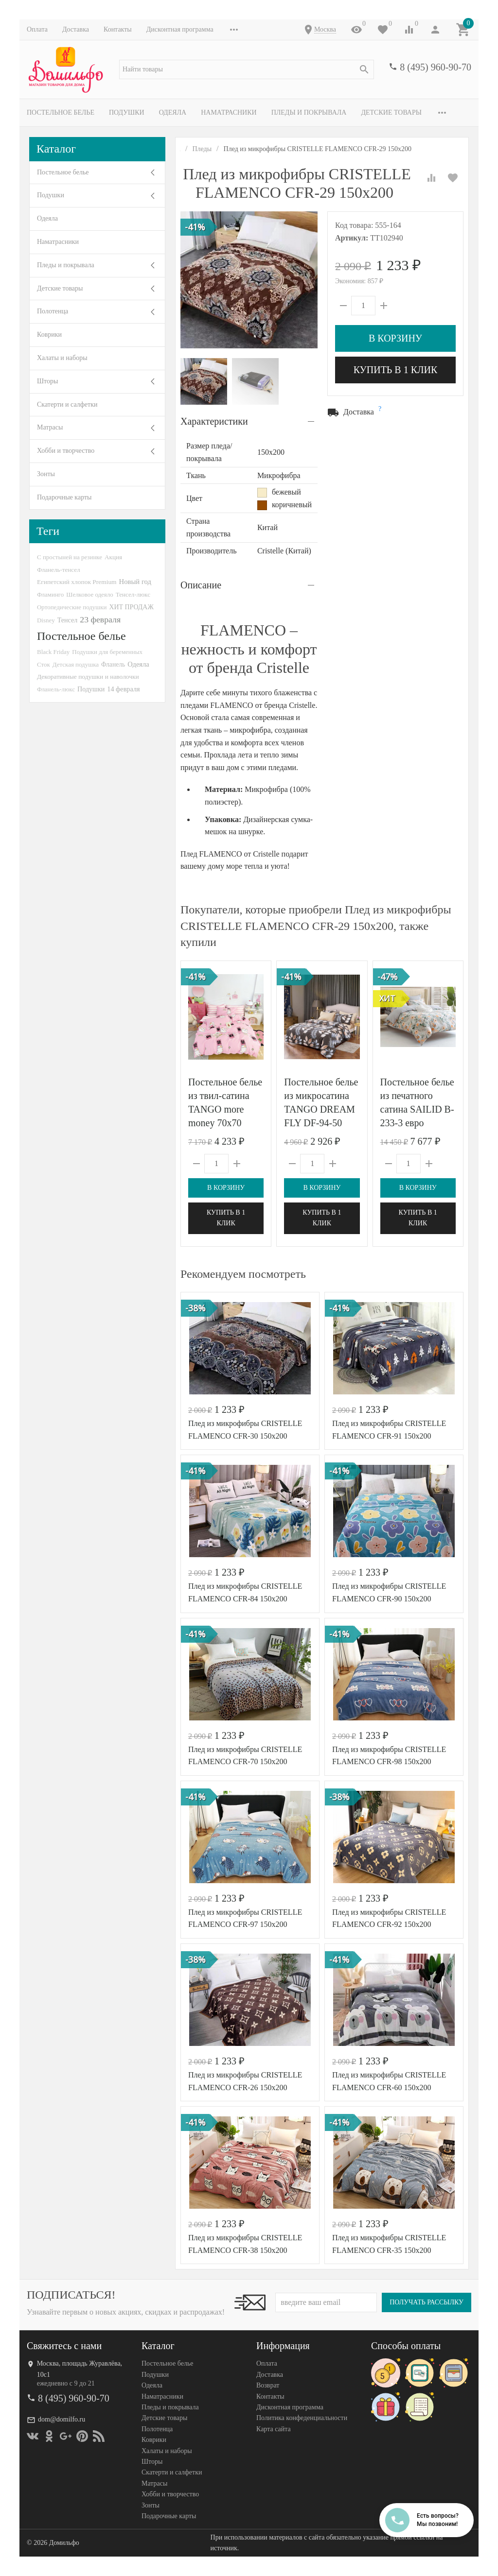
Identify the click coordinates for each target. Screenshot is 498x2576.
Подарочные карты (64, 497)
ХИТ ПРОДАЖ (131, 607)
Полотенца (52, 311)
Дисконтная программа (179, 29)
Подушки (126, 112)
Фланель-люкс (56, 689)
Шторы (47, 381)
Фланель (113, 664)
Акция (113, 557)
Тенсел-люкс (133, 594)
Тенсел (67, 620)
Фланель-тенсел (58, 569)
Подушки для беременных (107, 651)
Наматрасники (229, 112)
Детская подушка (76, 664)
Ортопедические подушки (72, 607)
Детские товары (391, 112)
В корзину (395, 338)
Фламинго (50, 594)
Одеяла (172, 112)
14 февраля (123, 689)
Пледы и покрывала (309, 112)
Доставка (75, 29)
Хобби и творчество (65, 450)
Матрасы (50, 427)
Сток (43, 664)
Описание (200, 585)
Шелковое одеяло (89, 594)
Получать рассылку (426, 2302)
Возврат (267, 2385)
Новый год (135, 581)
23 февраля (100, 619)
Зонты (46, 474)
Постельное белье (60, 112)
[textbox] (246, 69)
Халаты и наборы (62, 357)
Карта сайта (273, 2429)
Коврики (49, 334)
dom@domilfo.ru (61, 2419)
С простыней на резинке (69, 557)
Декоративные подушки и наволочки (88, 676)
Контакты (118, 29)
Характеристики (214, 421)
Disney (46, 620)
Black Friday (53, 651)
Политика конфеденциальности (301, 2417)
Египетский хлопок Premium (77, 581)
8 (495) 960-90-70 (435, 67)
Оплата (37, 29)
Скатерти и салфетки (67, 404)
